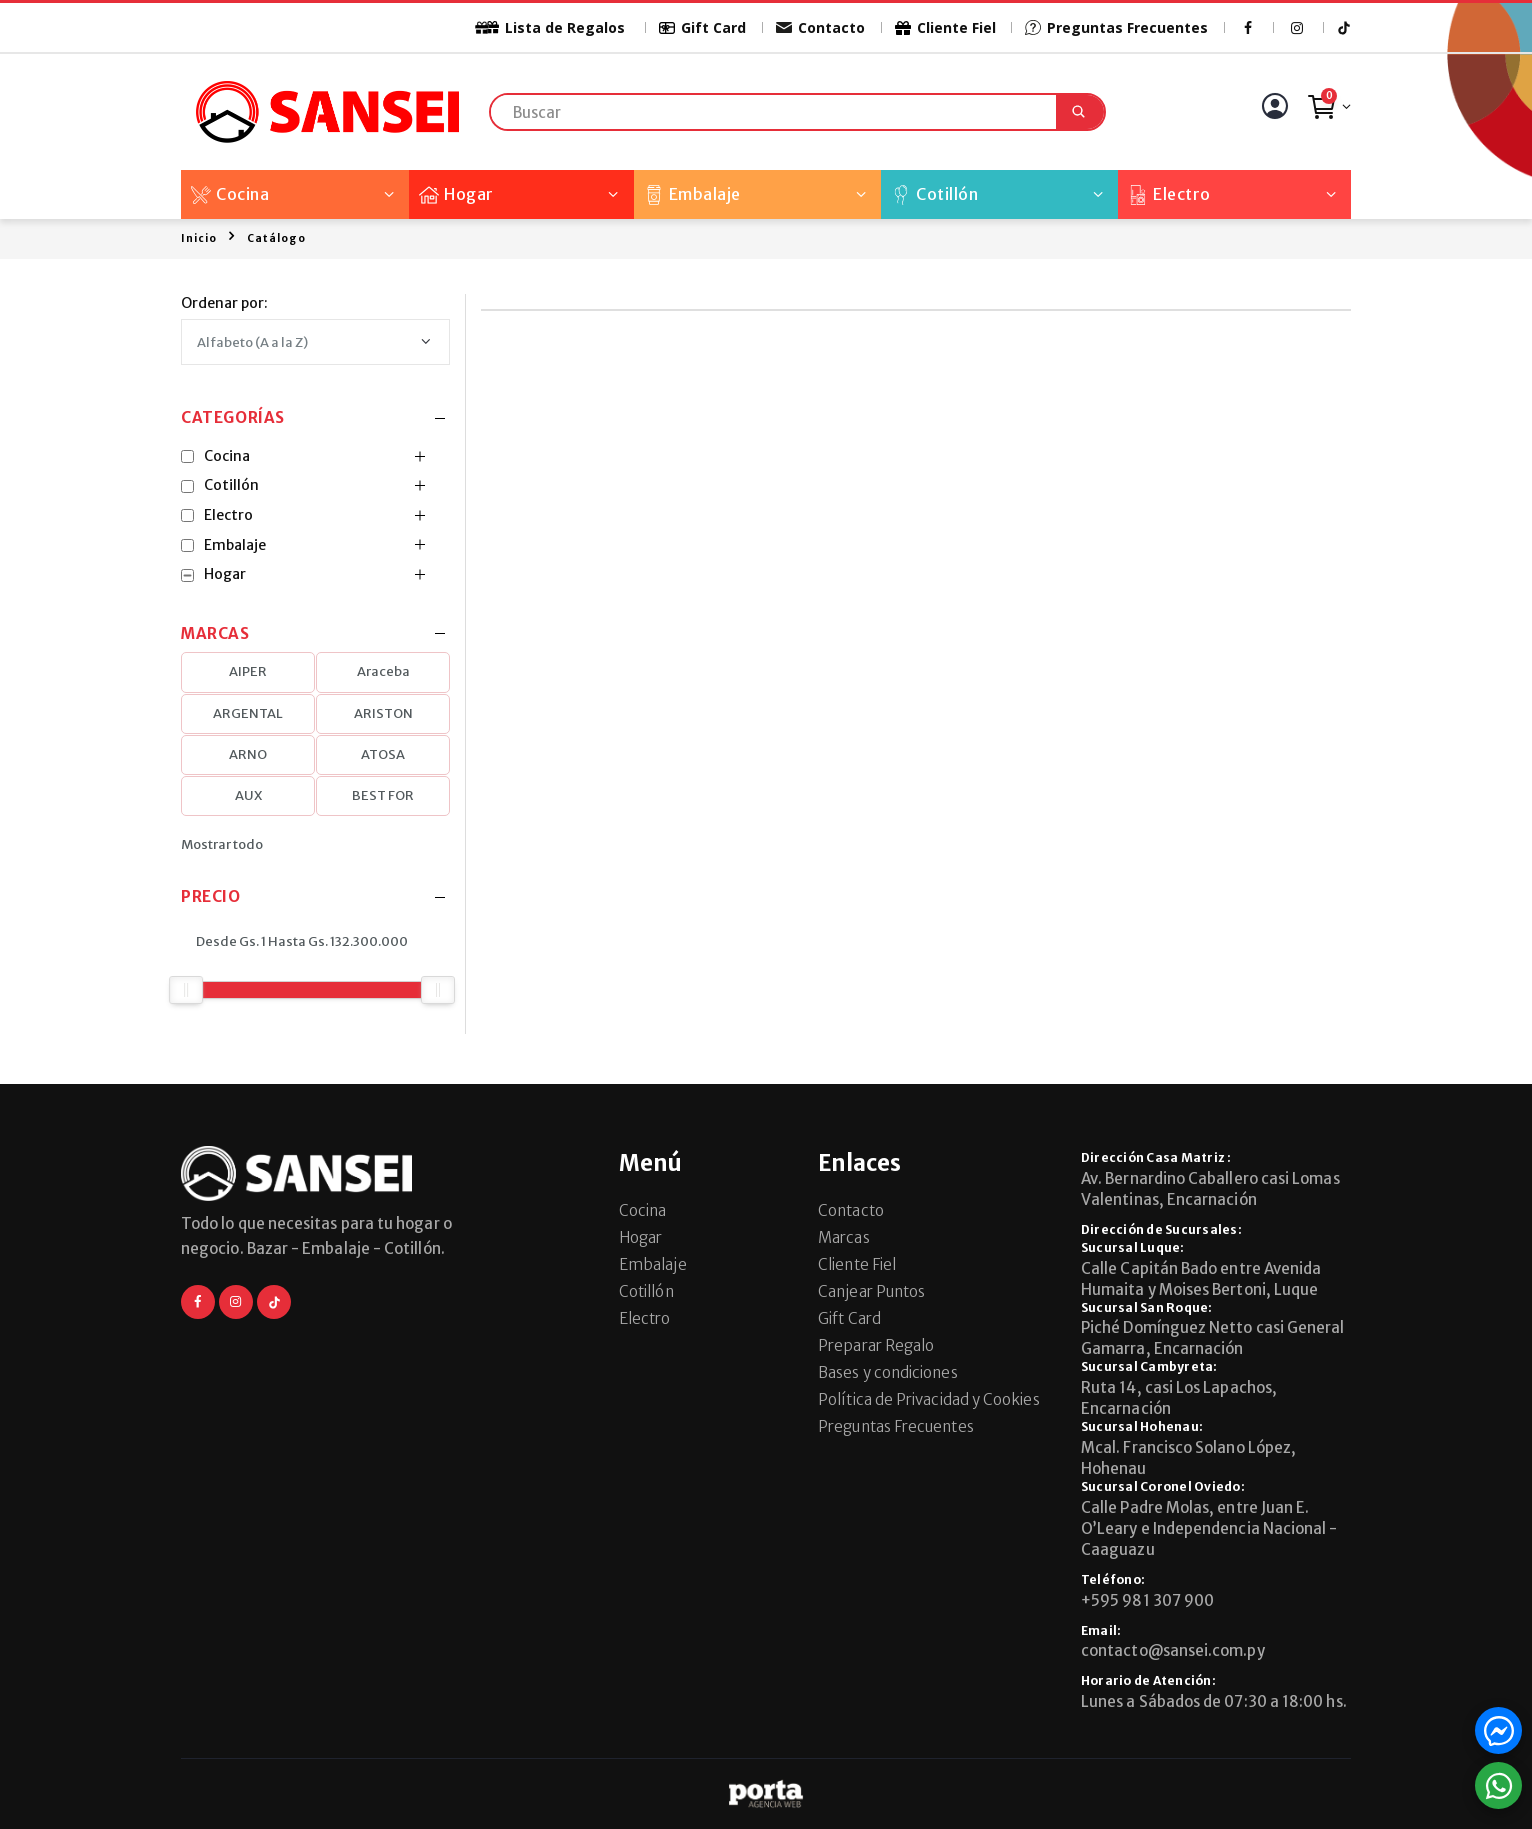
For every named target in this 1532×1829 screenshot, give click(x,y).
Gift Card (702, 27)
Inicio (199, 238)
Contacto (820, 27)
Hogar (456, 194)
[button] (1328, 112)
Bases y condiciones (887, 1372)
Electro (1169, 194)
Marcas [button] (215, 634)
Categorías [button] (233, 418)
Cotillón (934, 194)
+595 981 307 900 (1147, 1600)
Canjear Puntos (871, 1291)
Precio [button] (211, 897)
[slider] (186, 990)
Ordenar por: (224, 303)
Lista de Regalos (538, 27)
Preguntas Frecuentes (1116, 27)
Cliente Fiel (945, 27)
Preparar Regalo (876, 1345)
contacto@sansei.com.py (1173, 1650)
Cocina (230, 194)
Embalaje (692, 194)
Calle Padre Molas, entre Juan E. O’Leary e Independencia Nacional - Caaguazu (1209, 1528)
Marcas (843, 1237)
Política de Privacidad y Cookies (928, 1399)
